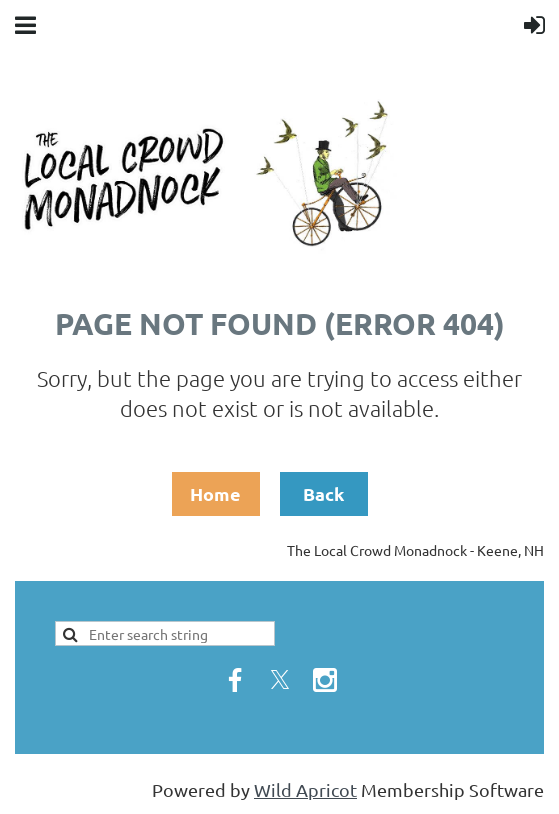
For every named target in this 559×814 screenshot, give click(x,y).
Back (323, 493)
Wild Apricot (305, 789)
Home (215, 493)
